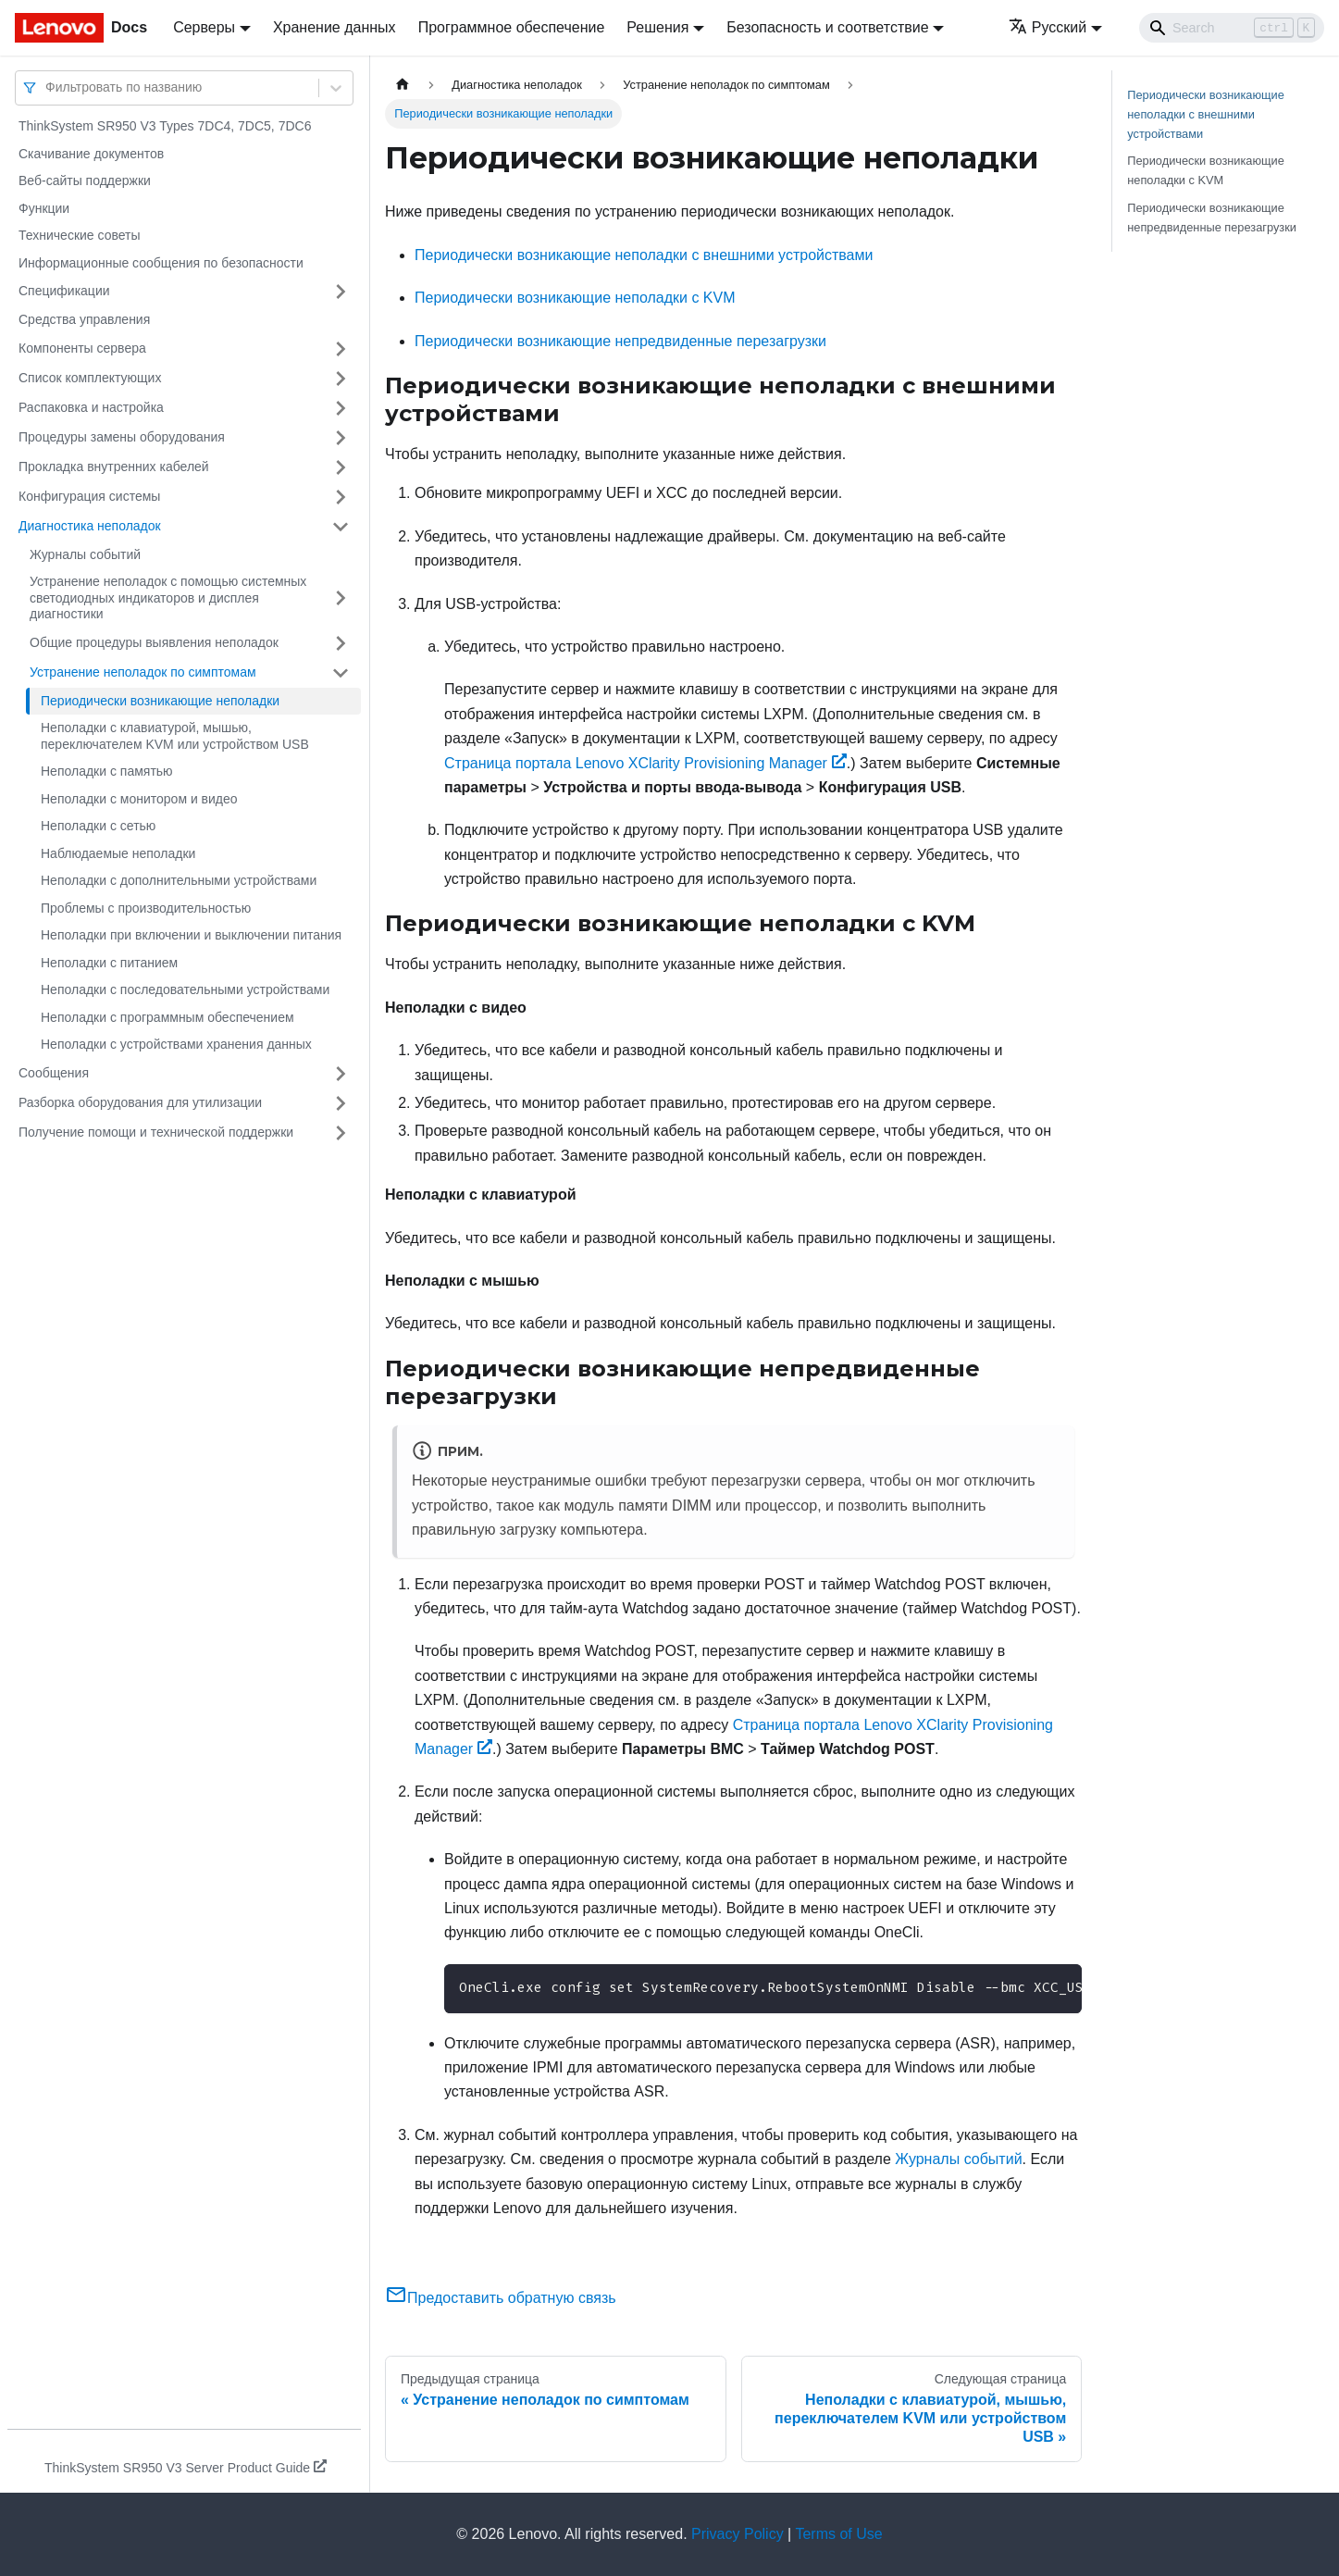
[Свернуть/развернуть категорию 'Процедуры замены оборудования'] (340, 438)
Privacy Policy (737, 2534)
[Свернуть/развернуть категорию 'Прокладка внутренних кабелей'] (340, 467)
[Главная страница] (402, 84)
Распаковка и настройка (91, 407)
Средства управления (84, 319)
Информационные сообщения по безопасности (161, 262)
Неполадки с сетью (98, 825)
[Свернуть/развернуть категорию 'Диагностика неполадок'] (340, 526)
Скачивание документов (91, 153)
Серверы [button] (204, 27)
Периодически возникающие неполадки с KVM (575, 297)
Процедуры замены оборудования (122, 436)
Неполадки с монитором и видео (139, 798)
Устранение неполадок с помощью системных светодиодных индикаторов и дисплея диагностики (168, 597)
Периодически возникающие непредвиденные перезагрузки (620, 341)
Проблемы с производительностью (146, 908)
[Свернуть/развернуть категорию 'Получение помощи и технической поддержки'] (340, 1133)
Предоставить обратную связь (500, 2298)
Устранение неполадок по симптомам (143, 672)
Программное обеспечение (511, 27)
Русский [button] (1047, 27)
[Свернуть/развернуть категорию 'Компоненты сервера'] (340, 349)
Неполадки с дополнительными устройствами (178, 880)
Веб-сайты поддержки (85, 180)
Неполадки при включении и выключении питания (191, 934)
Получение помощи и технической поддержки (156, 1132)
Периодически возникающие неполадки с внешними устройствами (644, 255)
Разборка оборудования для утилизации (140, 1102)
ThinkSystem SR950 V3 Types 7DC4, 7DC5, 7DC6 (165, 125)
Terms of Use (838, 2534)
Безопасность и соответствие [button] (827, 27)
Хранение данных (334, 27)
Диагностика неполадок (90, 525)
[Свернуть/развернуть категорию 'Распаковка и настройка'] (340, 408)
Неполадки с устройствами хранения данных (176, 1044)
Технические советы (80, 235)
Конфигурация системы (89, 496)
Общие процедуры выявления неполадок (154, 642)
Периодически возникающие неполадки (160, 700)
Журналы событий (85, 554)
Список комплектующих (90, 377)
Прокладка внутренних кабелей (114, 466)
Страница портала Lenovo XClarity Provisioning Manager (645, 763)
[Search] (1231, 28)
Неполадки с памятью (107, 771)
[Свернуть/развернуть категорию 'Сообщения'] (340, 1074)
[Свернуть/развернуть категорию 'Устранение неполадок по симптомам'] (340, 673)
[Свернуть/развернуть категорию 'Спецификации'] (340, 291)
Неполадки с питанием (109, 962)
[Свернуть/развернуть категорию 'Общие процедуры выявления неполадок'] (340, 643)
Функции (44, 208)
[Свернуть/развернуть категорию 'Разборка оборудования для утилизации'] (340, 1103)
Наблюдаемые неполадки (118, 853)
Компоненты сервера (82, 348)
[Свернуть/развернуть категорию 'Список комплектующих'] (340, 378)
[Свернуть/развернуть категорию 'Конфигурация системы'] (340, 497)
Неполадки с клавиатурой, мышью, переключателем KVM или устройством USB (175, 736)
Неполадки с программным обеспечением (167, 1017)
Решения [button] (657, 27)
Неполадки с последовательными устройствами (185, 989)
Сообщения (54, 1072)
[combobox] (47, 87)
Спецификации (64, 290)
